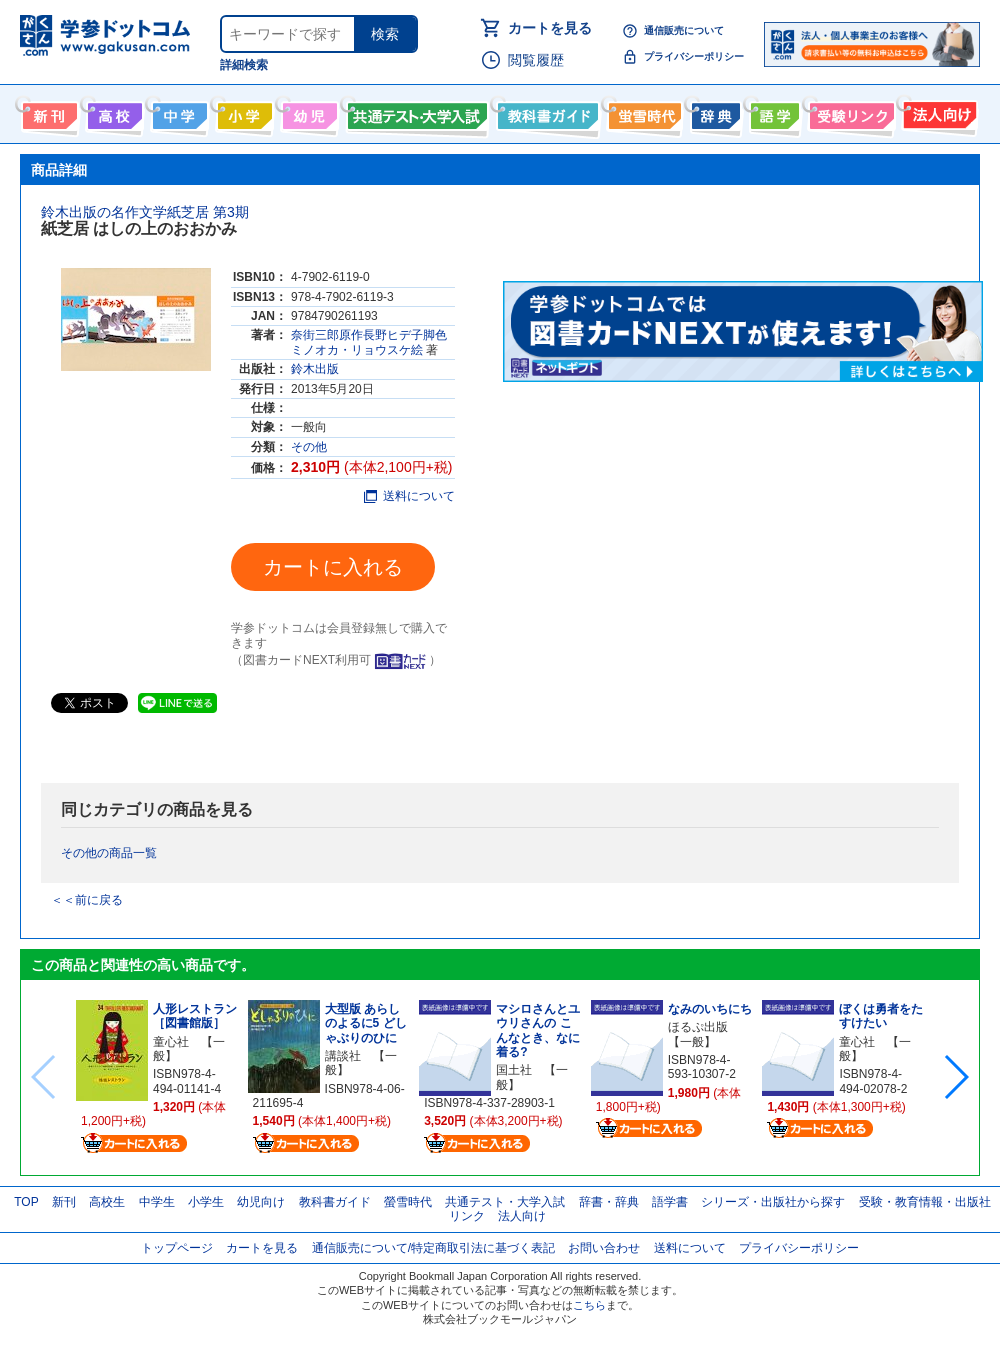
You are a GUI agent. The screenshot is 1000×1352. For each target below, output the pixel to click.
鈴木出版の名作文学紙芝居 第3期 (145, 212)
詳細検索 (244, 65)
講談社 (343, 1056)
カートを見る (550, 28)
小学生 (206, 1202)
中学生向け (177, 112)
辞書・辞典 (609, 1202)
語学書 (772, 112)
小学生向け (242, 112)
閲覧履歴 (536, 60)
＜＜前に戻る (87, 900)
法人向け (937, 112)
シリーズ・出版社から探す (773, 1202)
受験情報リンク (849, 112)
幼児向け (307, 112)
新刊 (64, 1202)
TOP (26, 1202)
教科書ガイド (545, 112)
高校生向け (112, 112)
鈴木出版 (315, 369)
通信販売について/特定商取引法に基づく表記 (433, 1248)
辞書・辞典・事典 (713, 112)
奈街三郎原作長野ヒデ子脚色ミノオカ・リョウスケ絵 (369, 342)
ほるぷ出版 (698, 1027)
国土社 (514, 1070)
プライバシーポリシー (694, 56)
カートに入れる (333, 567)
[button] (955, 1077)
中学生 (157, 1202)
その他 (309, 447)
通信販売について (684, 30)
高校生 (107, 1202)
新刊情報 (47, 112)
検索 (385, 34)
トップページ (177, 1248)
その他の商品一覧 (109, 853)
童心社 (171, 1042)
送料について (409, 496)
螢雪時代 (642, 112)
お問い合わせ (604, 1248)
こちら (589, 1305)
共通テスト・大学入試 (415, 112)
